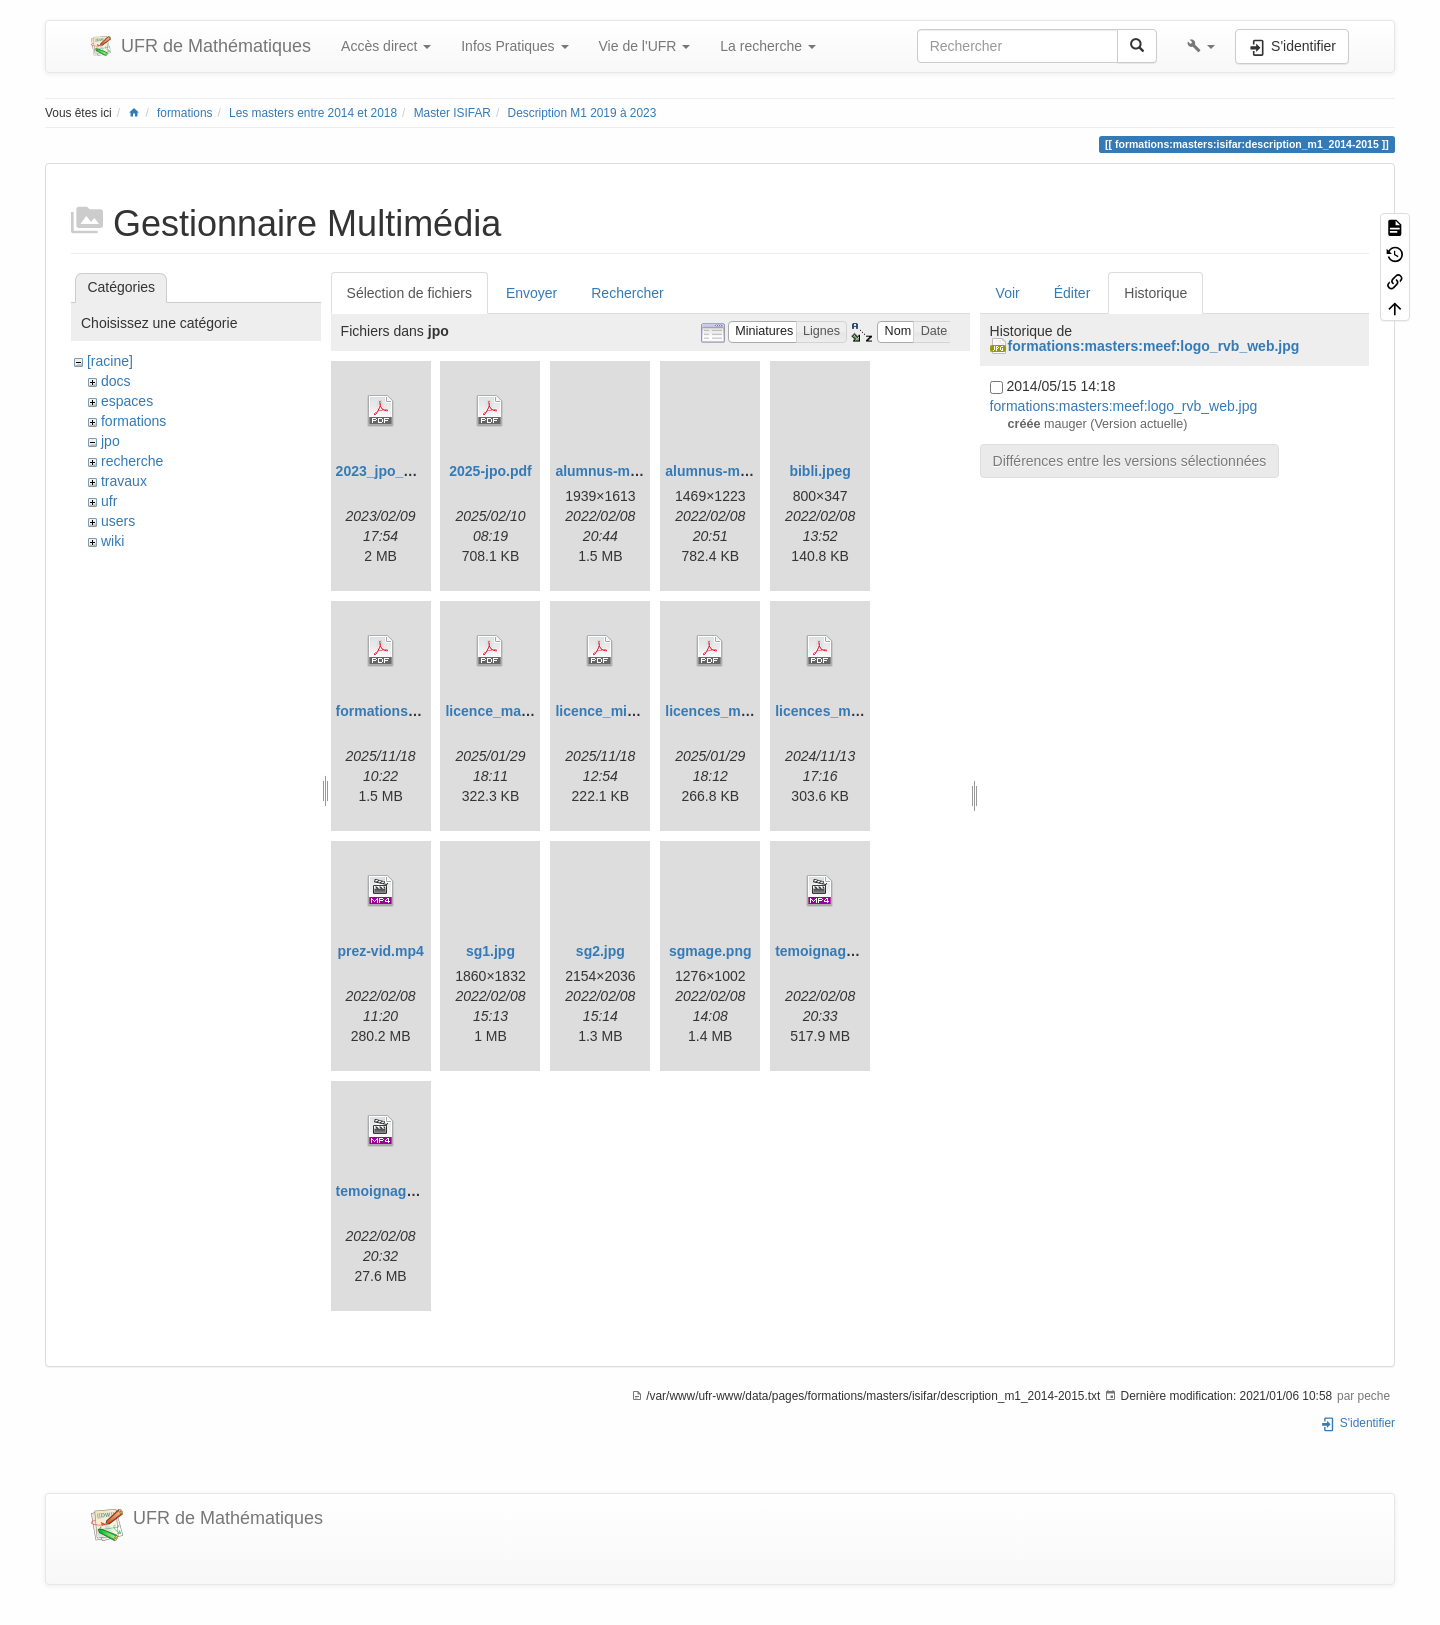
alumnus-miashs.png (735, 471)
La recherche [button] (768, 46)
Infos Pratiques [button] (514, 46)
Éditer (1072, 293)
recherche (132, 461)
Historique (1155, 293)
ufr (109, 501)
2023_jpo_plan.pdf (397, 471)
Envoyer (531, 293)
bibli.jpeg (819, 471)
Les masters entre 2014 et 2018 (313, 113)
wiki (112, 541)
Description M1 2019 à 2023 (582, 113)
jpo (110, 441)
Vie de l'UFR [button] (645, 46)
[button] (1201, 46)
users (118, 521)
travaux (124, 481)
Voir (1008, 293)
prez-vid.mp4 (380, 951)
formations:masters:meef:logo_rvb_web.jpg (1154, 346)
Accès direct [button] (386, 46)
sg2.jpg (600, 951)
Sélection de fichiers (409, 293)
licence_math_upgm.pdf (525, 711)
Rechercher (627, 293)
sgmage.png (710, 951)
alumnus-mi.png (609, 471)
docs (116, 381)
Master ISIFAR (452, 113)
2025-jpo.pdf (490, 471)
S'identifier (1357, 1423)
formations (185, 113)
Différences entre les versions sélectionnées (1130, 461)
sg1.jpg (490, 951)
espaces (127, 401)
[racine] (110, 361)
